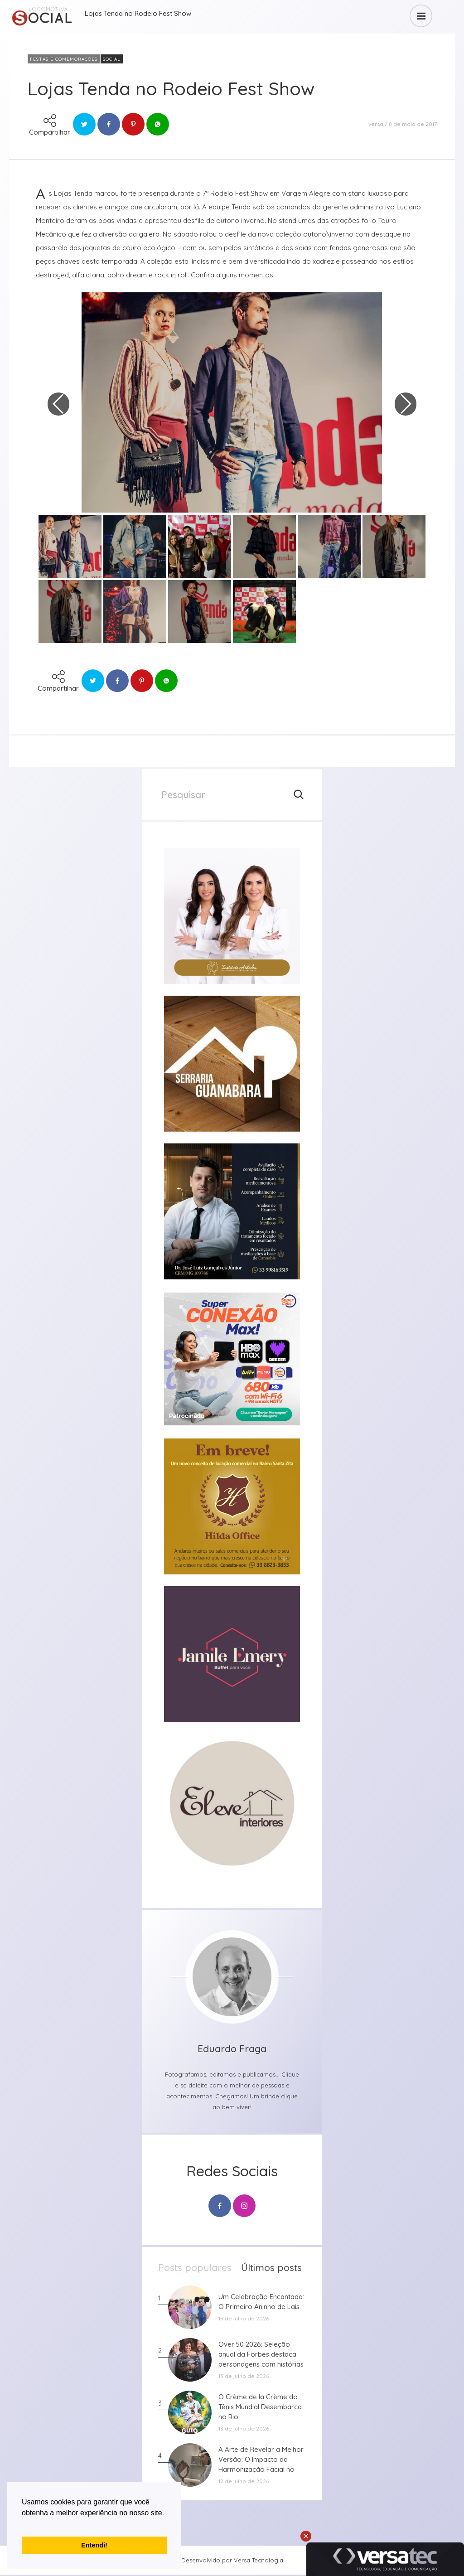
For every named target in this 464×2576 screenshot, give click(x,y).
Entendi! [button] (94, 2545)
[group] (232, 916)
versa (375, 124)
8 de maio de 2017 (413, 124)
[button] (23, 2524)
